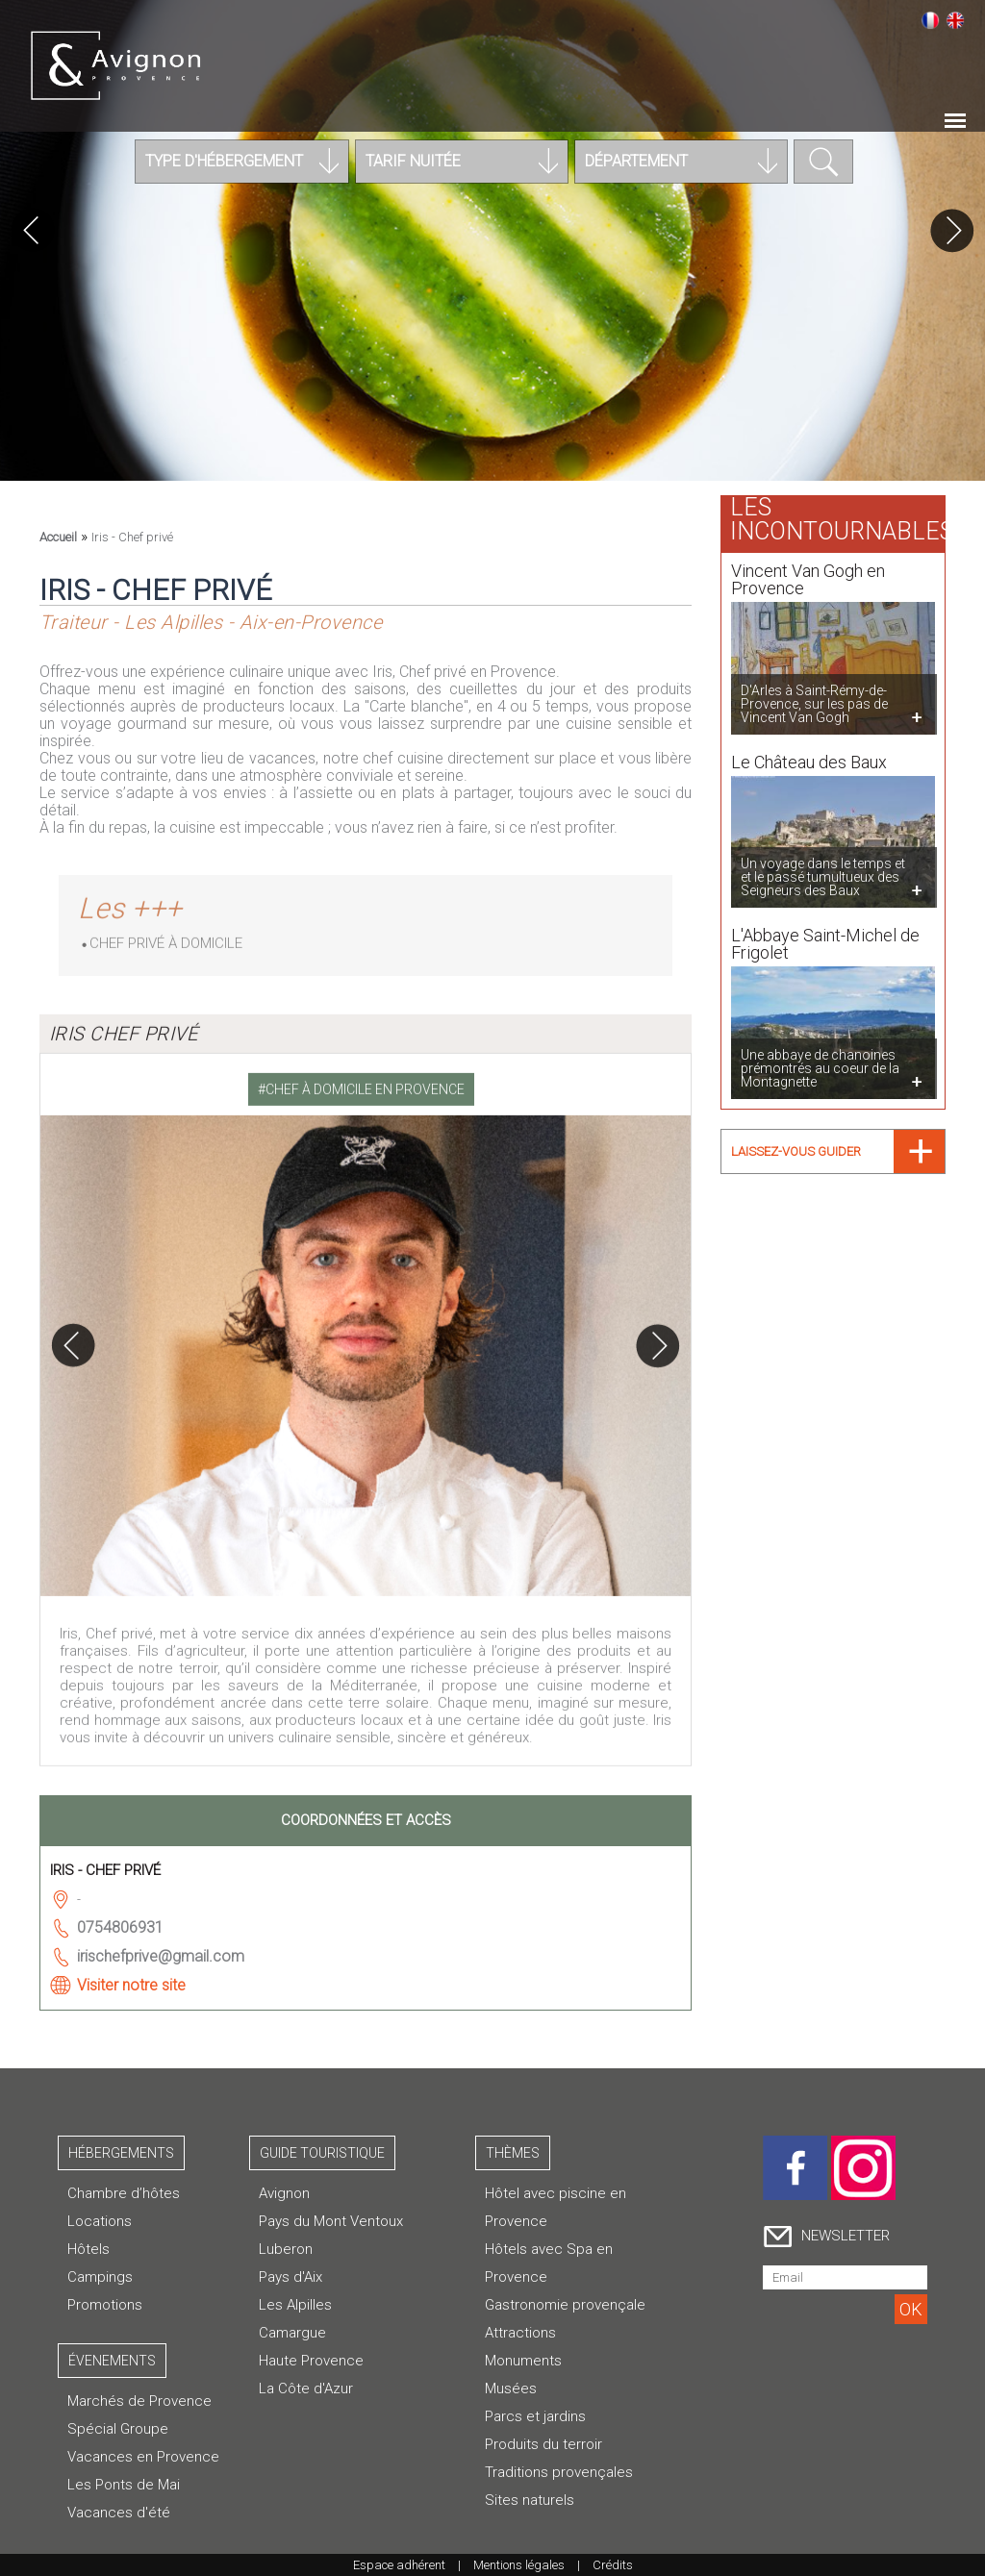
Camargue (292, 2332)
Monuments (523, 2360)
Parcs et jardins (535, 2416)
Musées (511, 2388)
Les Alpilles (295, 2304)
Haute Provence (311, 2360)
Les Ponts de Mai (123, 2484)
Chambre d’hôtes (123, 2193)
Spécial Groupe (117, 2429)
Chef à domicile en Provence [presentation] (365, 1076)
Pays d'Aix (290, 2277)
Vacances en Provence (143, 2456)
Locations (99, 2221)
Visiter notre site (131, 1985)
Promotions (104, 2304)
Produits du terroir (543, 2444)
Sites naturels (529, 2500)
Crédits (613, 2565)
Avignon (284, 2193)
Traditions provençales (559, 2472)
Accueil (58, 537)
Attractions (520, 2332)
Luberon (286, 2249)
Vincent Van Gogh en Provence (808, 579)
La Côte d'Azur (306, 2388)
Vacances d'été (118, 2512)
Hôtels (88, 2249)
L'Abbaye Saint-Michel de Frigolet (825, 944)
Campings (100, 2277)
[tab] (366, 1075)
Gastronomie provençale (565, 2304)
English (955, 20)
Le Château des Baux (809, 762)
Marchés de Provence (139, 2401)
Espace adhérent (399, 2565)
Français (930, 20)
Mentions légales (519, 2565)
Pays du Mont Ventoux (331, 2221)
